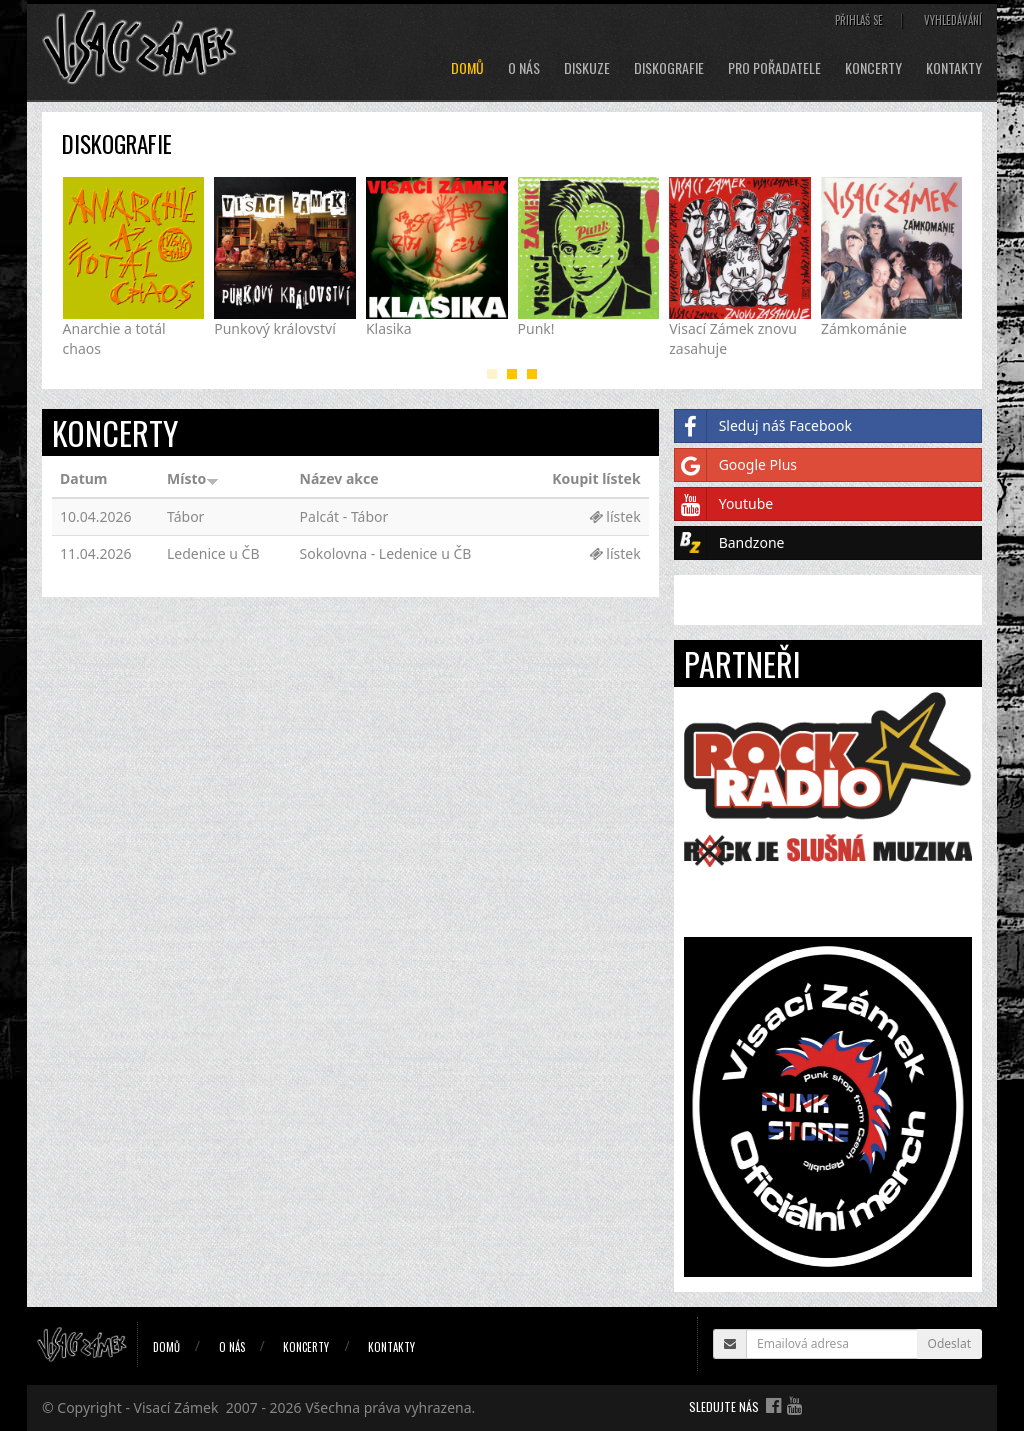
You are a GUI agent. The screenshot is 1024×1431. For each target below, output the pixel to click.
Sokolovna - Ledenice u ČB (386, 553)
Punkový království (275, 328)
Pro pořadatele (774, 68)
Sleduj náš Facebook (763, 426)
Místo (193, 478)
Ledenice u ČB (213, 553)
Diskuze (587, 68)
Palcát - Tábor (344, 516)
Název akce (339, 478)
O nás (524, 68)
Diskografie (669, 68)
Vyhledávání (953, 20)
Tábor (185, 516)
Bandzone (730, 542)
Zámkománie (864, 328)
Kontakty (954, 68)
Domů (467, 68)
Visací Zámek (176, 1407)
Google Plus (736, 465)
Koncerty (873, 68)
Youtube (724, 504)
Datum (83, 478)
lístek (615, 516)
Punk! (536, 328)
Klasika (389, 328)
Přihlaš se (859, 20)
